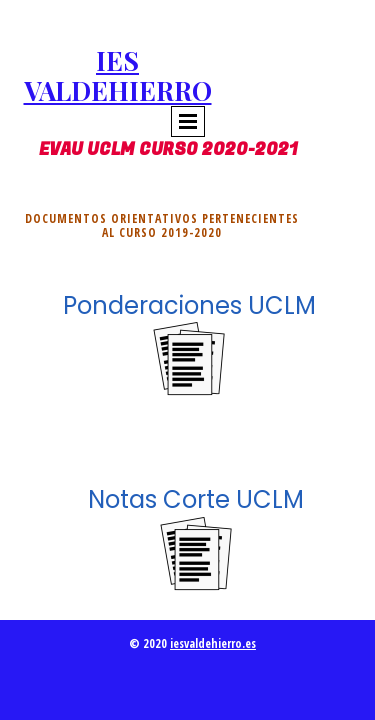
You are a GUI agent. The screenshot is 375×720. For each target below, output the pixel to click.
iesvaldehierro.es (213, 643)
